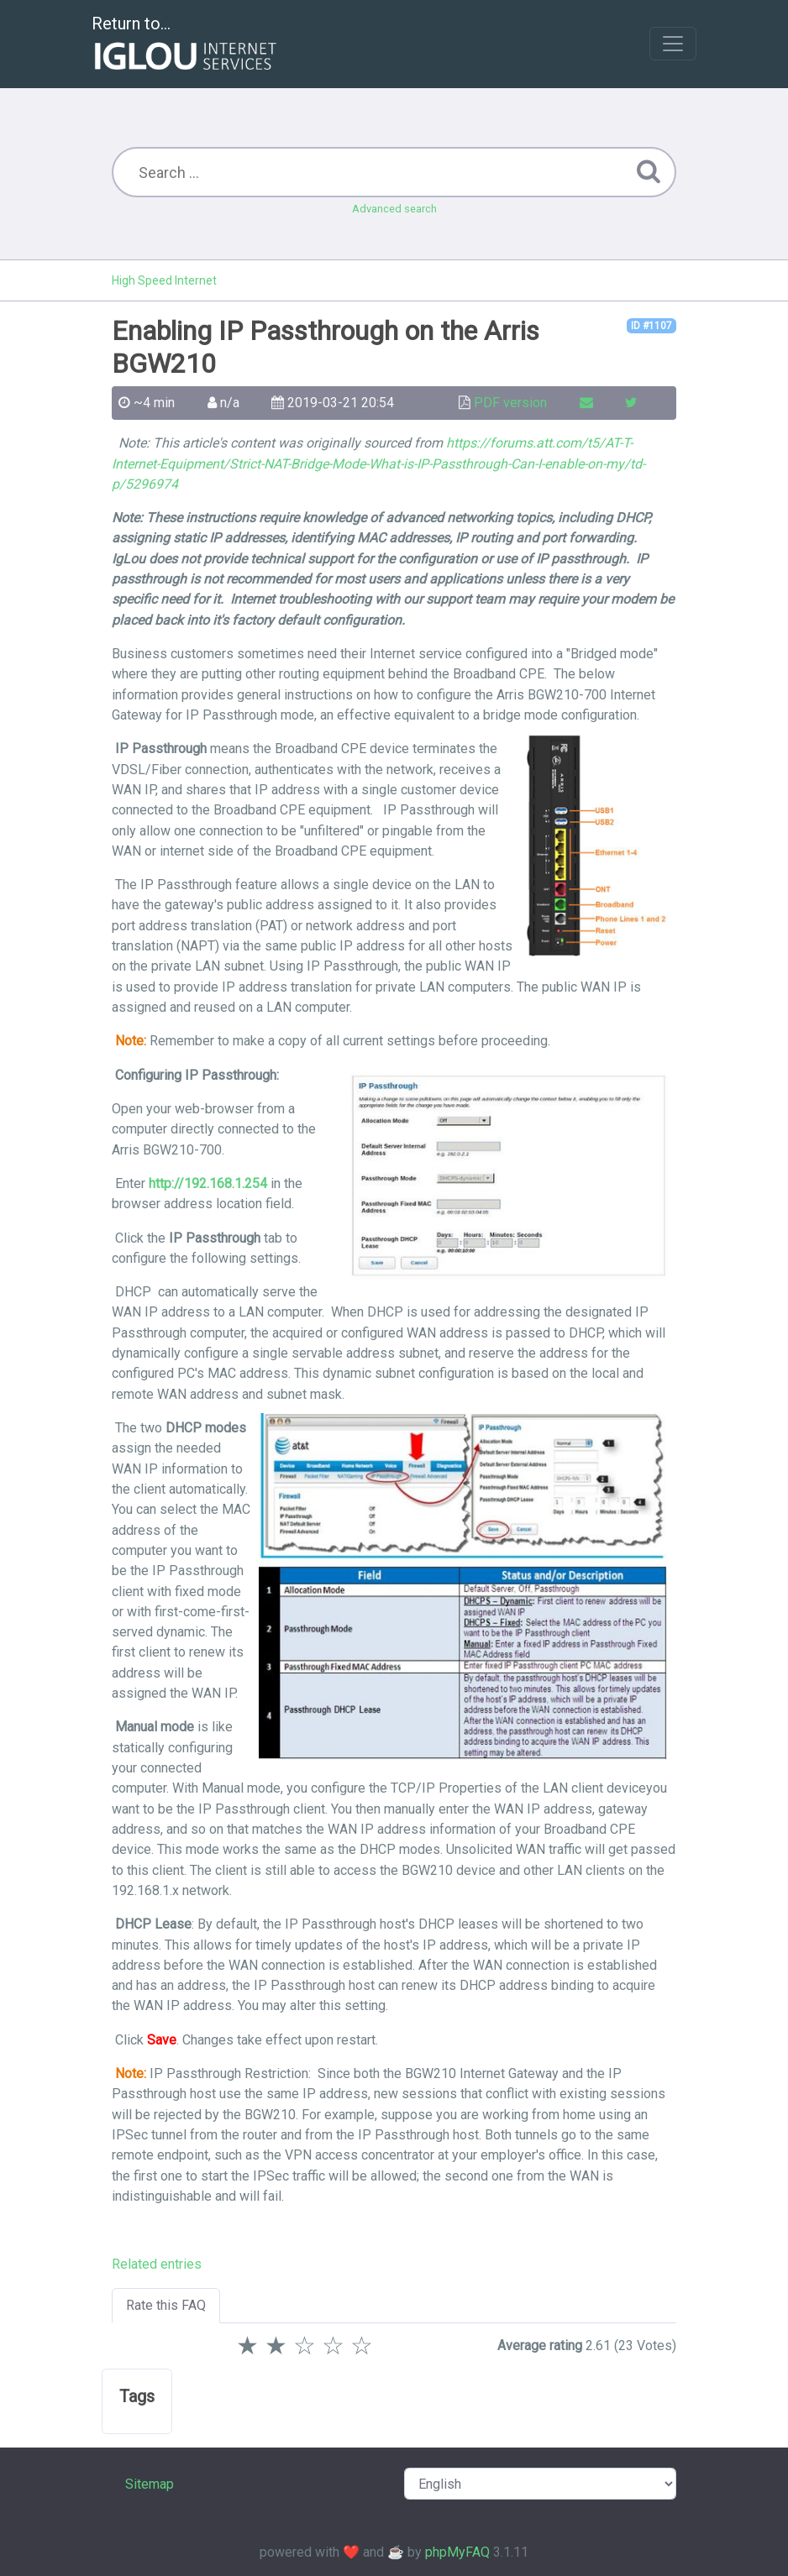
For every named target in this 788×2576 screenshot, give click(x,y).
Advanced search (394, 208)
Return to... (186, 44)
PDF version (510, 403)
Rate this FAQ (166, 2305)
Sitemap (149, 2484)
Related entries (157, 2264)
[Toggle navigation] (672, 43)
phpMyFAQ (457, 2552)
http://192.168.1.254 (208, 1183)
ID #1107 (651, 326)
